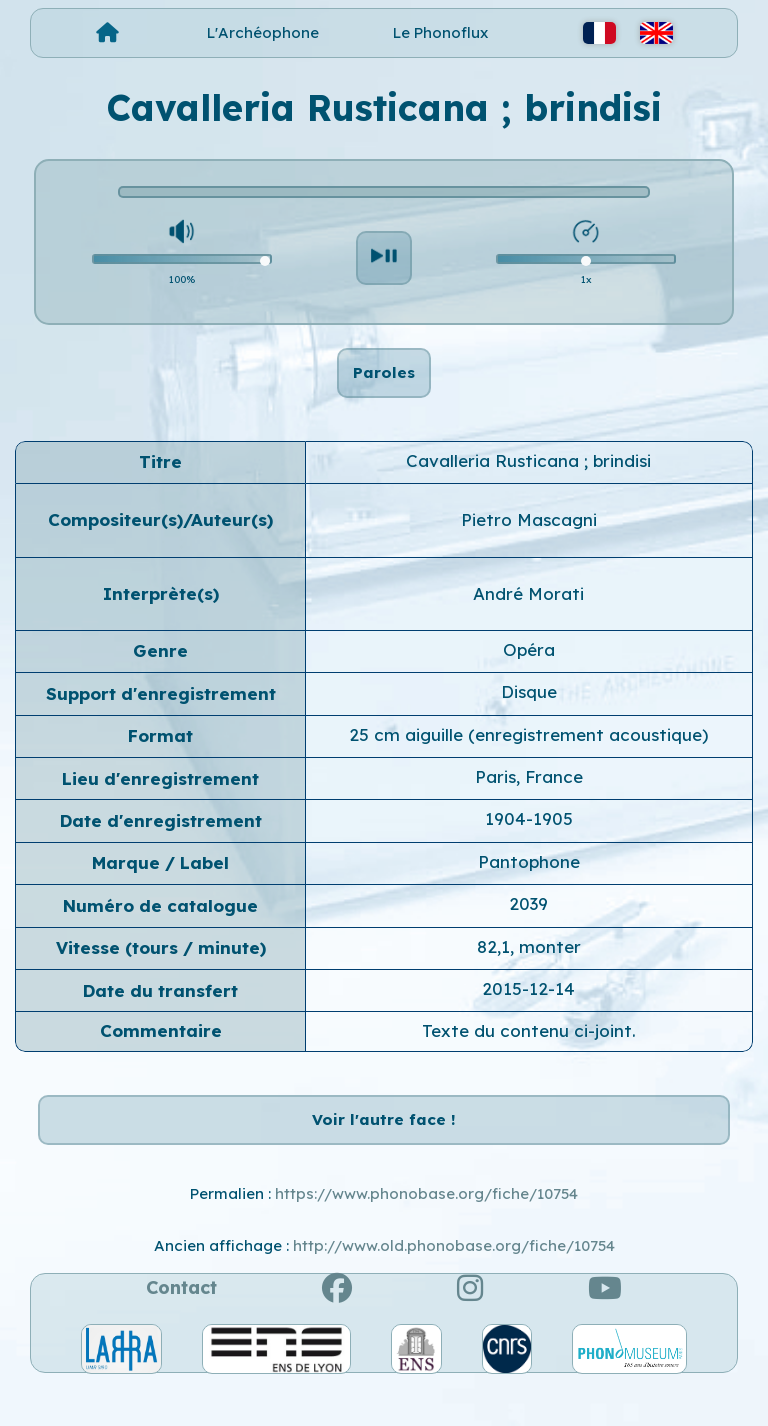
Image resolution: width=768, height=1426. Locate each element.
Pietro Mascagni (529, 540)
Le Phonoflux (440, 32)
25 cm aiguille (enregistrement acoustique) (528, 755)
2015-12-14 (528, 1009)
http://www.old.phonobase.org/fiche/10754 (454, 1287)
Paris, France (529, 797)
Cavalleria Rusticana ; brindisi (528, 481)
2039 (528, 924)
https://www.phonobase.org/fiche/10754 (426, 1235)
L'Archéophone (263, 32)
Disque (529, 712)
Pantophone (529, 882)
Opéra (529, 670)
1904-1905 (529, 839)
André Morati (528, 613)
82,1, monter (529, 966)
